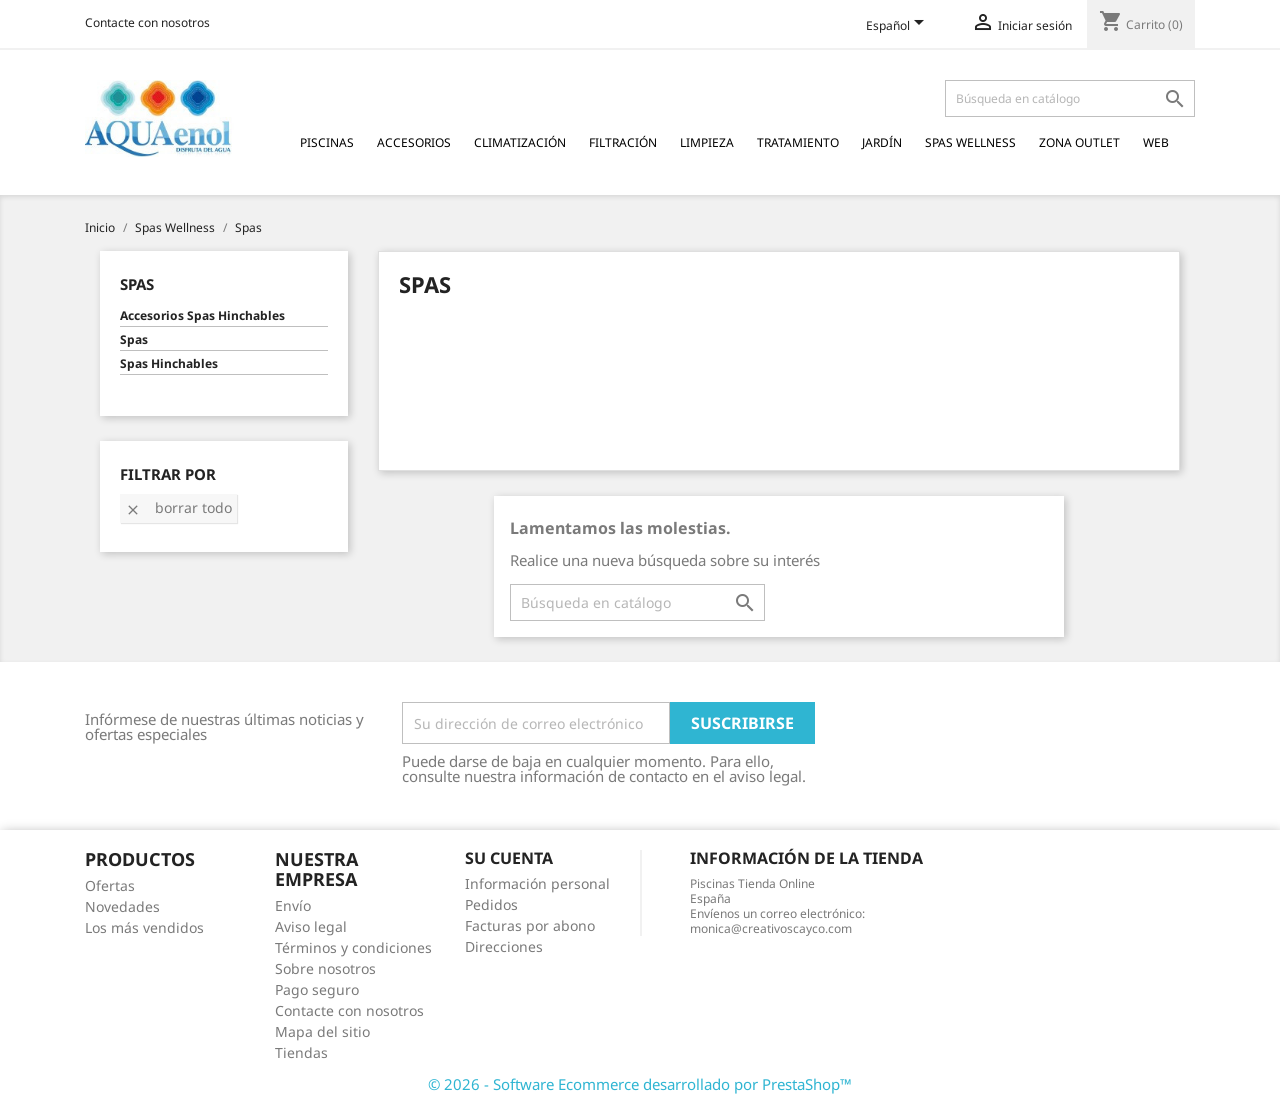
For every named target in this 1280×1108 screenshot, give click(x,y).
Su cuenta (509, 858)
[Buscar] (1070, 98)
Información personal (537, 883)
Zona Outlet (1079, 142)
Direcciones (504, 946)
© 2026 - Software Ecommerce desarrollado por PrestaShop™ (640, 1084)
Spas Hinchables (169, 364)
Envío (293, 905)
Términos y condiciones (353, 947)
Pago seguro (317, 989)
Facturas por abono (530, 925)
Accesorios (414, 142)
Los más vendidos (144, 927)
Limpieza (707, 142)
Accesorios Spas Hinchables (202, 316)
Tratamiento (798, 142)
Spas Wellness (970, 142)
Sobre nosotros (325, 968)
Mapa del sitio (322, 1031)
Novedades (122, 906)
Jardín (882, 142)
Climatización (520, 142)
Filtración (623, 142)
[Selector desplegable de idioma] (898, 27)
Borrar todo (178, 507)
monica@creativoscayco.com (771, 928)
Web (1156, 142)
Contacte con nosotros (147, 22)
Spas (137, 284)
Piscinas (327, 142)
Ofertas (110, 885)
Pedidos (491, 904)
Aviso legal (311, 926)
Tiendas (301, 1052)
